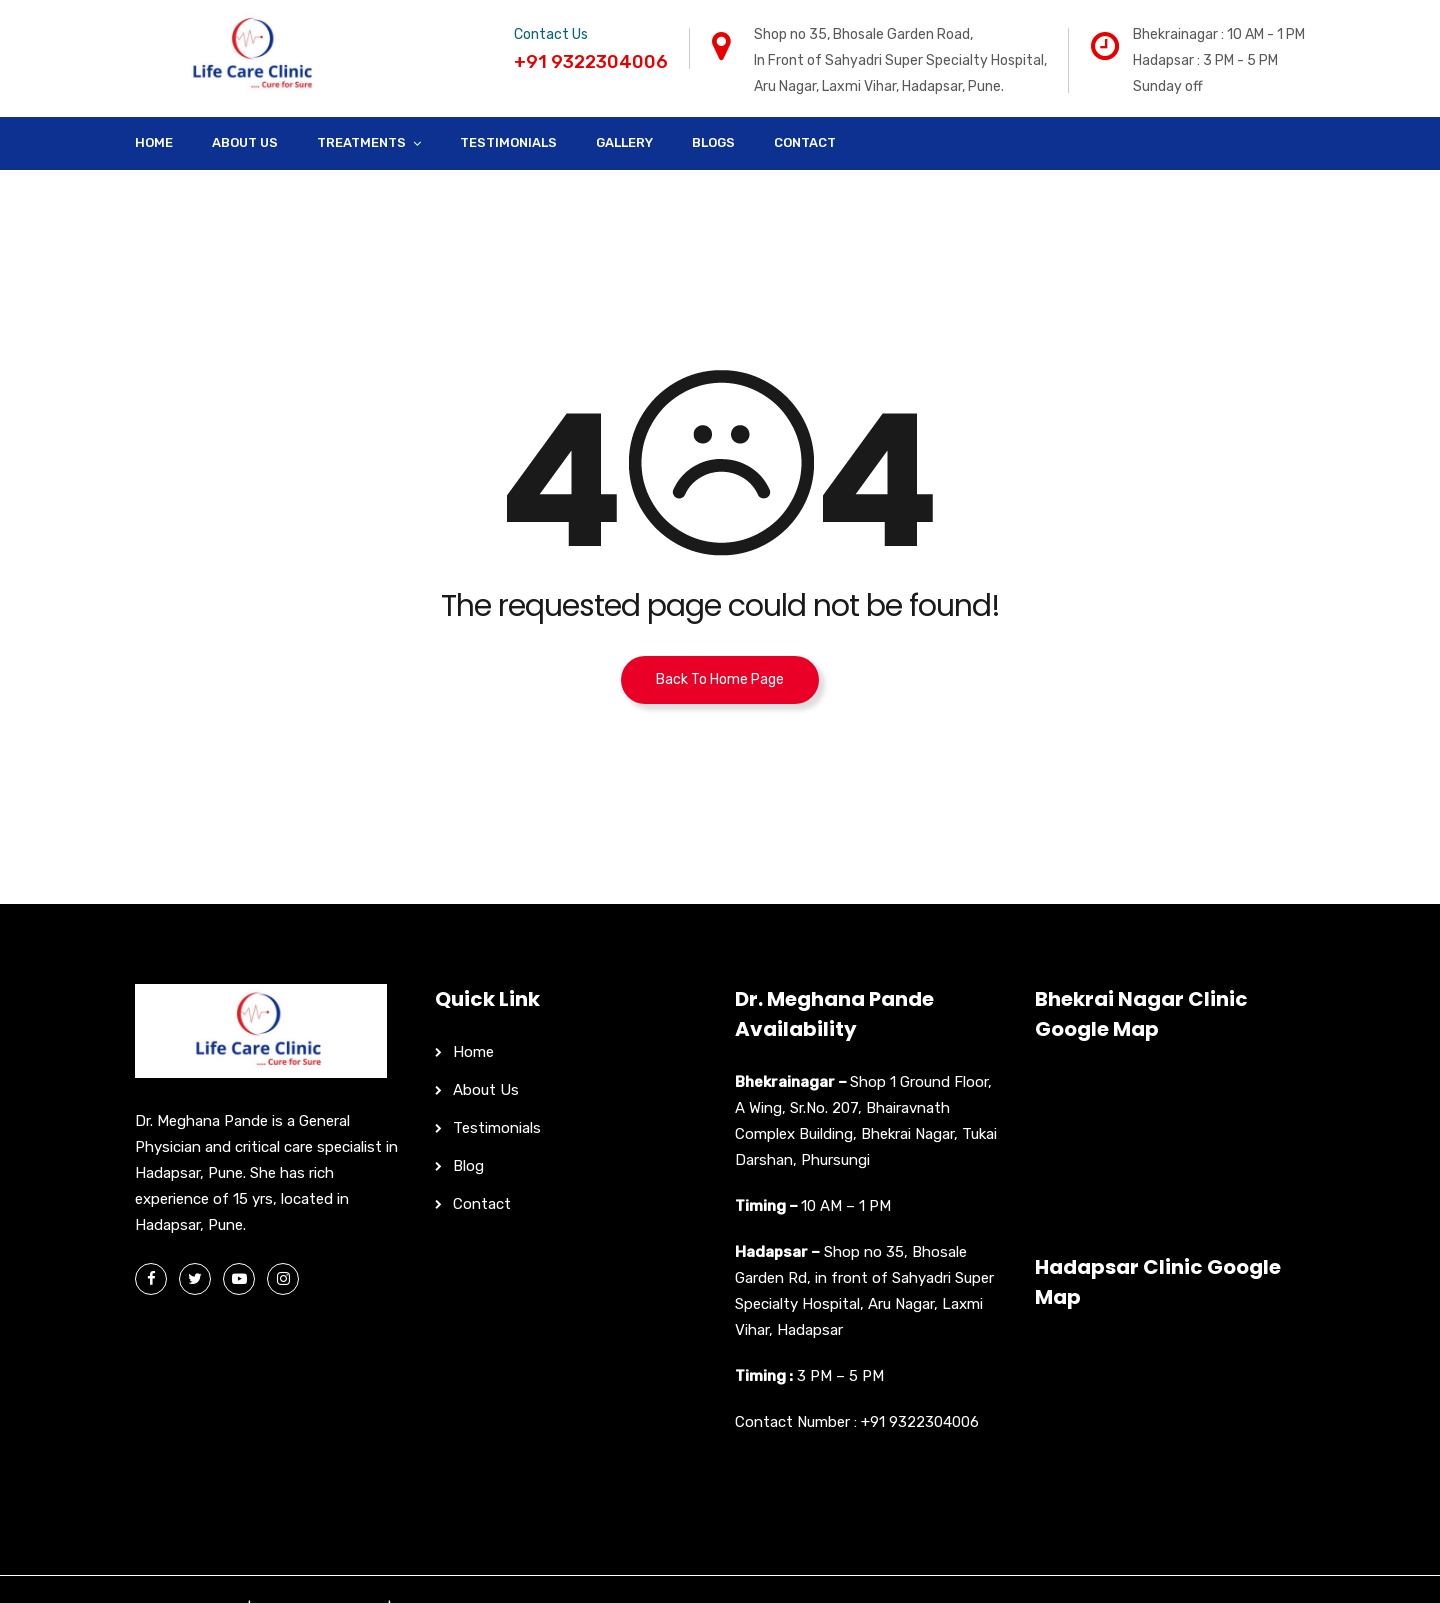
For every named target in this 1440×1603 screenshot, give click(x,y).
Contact (805, 142)
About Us (245, 142)
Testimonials (508, 142)
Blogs (713, 142)
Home (154, 142)
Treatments (361, 142)
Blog (468, 1166)
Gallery (624, 142)
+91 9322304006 (920, 1422)
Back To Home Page (720, 679)
